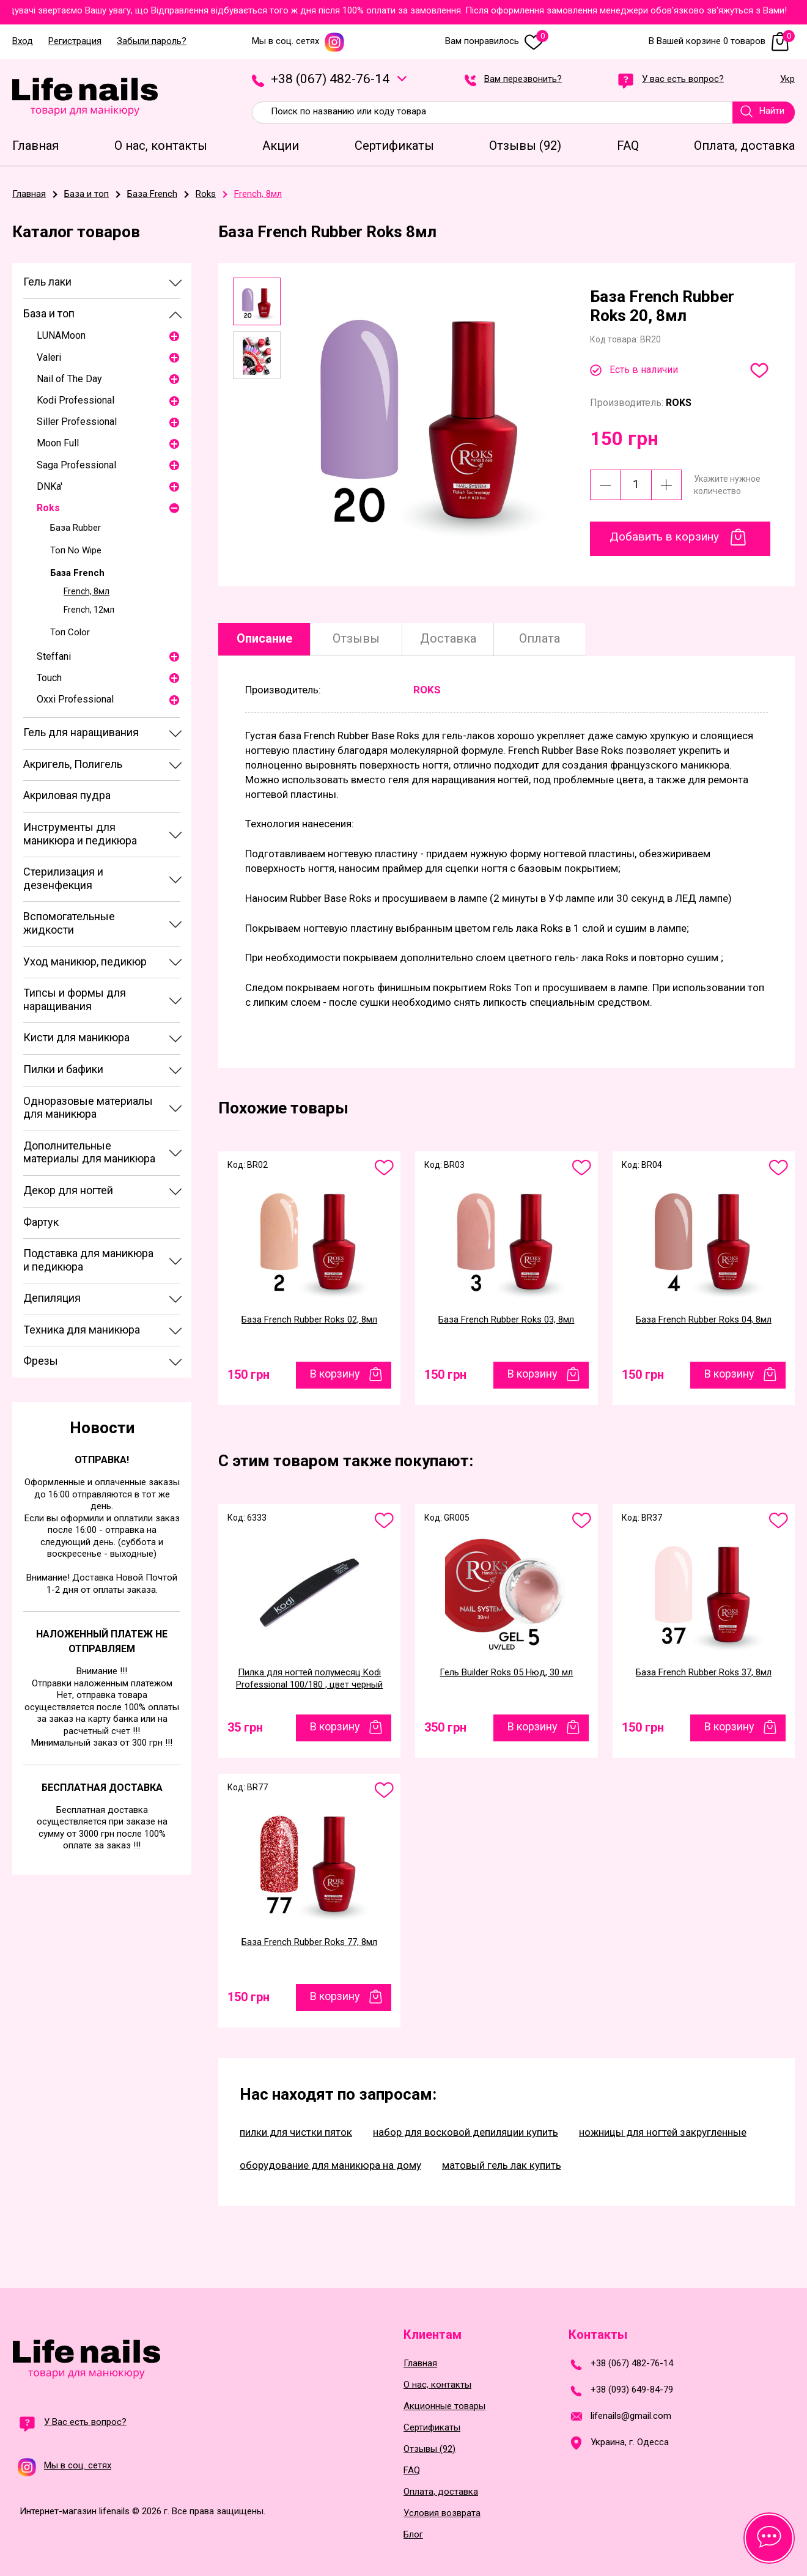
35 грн (245, 1727)
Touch (49, 678)
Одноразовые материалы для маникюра (88, 1107)
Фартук (41, 1222)
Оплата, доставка (441, 2492)
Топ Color (70, 632)
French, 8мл (86, 591)
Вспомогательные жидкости (69, 923)
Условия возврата (442, 2513)
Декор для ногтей (68, 1190)
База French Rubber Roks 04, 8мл (704, 1319)
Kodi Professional (75, 400)
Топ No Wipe (75, 550)
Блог (413, 2534)
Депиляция (52, 1297)
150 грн (248, 1374)
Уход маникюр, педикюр (85, 961)
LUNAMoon (61, 335)
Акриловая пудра (67, 795)
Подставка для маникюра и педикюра (88, 1260)
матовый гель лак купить (501, 2165)
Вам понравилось (496, 41)
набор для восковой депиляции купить (465, 2132)
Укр (787, 79)
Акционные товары (444, 2406)
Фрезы (40, 1360)
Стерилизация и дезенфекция (63, 878)
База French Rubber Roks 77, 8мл (309, 1941)
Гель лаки (47, 281)
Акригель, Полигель (72, 764)
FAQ (412, 2470)
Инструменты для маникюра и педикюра (80, 834)
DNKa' (49, 486)
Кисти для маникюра (76, 1037)
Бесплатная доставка (102, 1787)
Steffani (54, 656)
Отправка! (102, 1460)
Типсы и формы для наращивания (74, 999)
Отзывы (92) (429, 2449)
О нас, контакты (437, 2385)
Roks (48, 508)
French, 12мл (89, 609)
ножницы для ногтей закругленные (662, 2132)
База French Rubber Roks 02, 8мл (309, 1319)
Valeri (49, 357)
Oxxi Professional (75, 699)
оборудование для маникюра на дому (330, 2165)
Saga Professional (76, 465)
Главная (420, 2363)
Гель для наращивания (81, 732)
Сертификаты (432, 2427)
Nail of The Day (69, 379)
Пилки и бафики (63, 1069)
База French (77, 572)
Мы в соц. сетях (298, 41)
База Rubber (75, 527)
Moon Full (58, 443)
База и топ (49, 313)
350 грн (445, 1727)
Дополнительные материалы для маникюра (89, 1152)
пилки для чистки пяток (296, 2132)
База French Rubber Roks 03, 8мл (506, 1319)
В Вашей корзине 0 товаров (722, 41)
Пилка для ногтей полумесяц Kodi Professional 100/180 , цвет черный (309, 1678)
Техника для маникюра (81, 1329)
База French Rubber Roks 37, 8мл (704, 1672)
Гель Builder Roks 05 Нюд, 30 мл (506, 1672)
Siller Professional (77, 421)
